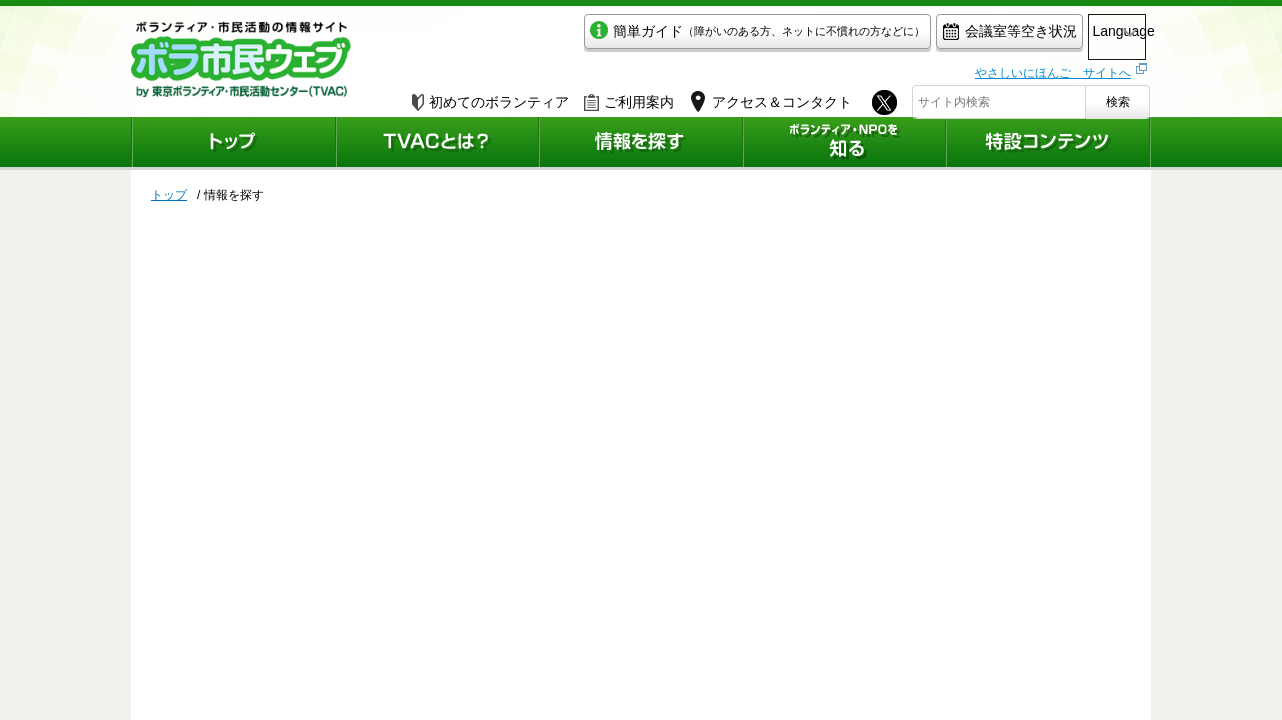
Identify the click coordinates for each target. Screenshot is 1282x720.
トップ (169, 195)
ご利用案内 (629, 97)
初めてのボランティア (490, 97)
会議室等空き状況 (926, 36)
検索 (1118, 97)
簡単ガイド (674, 36)
